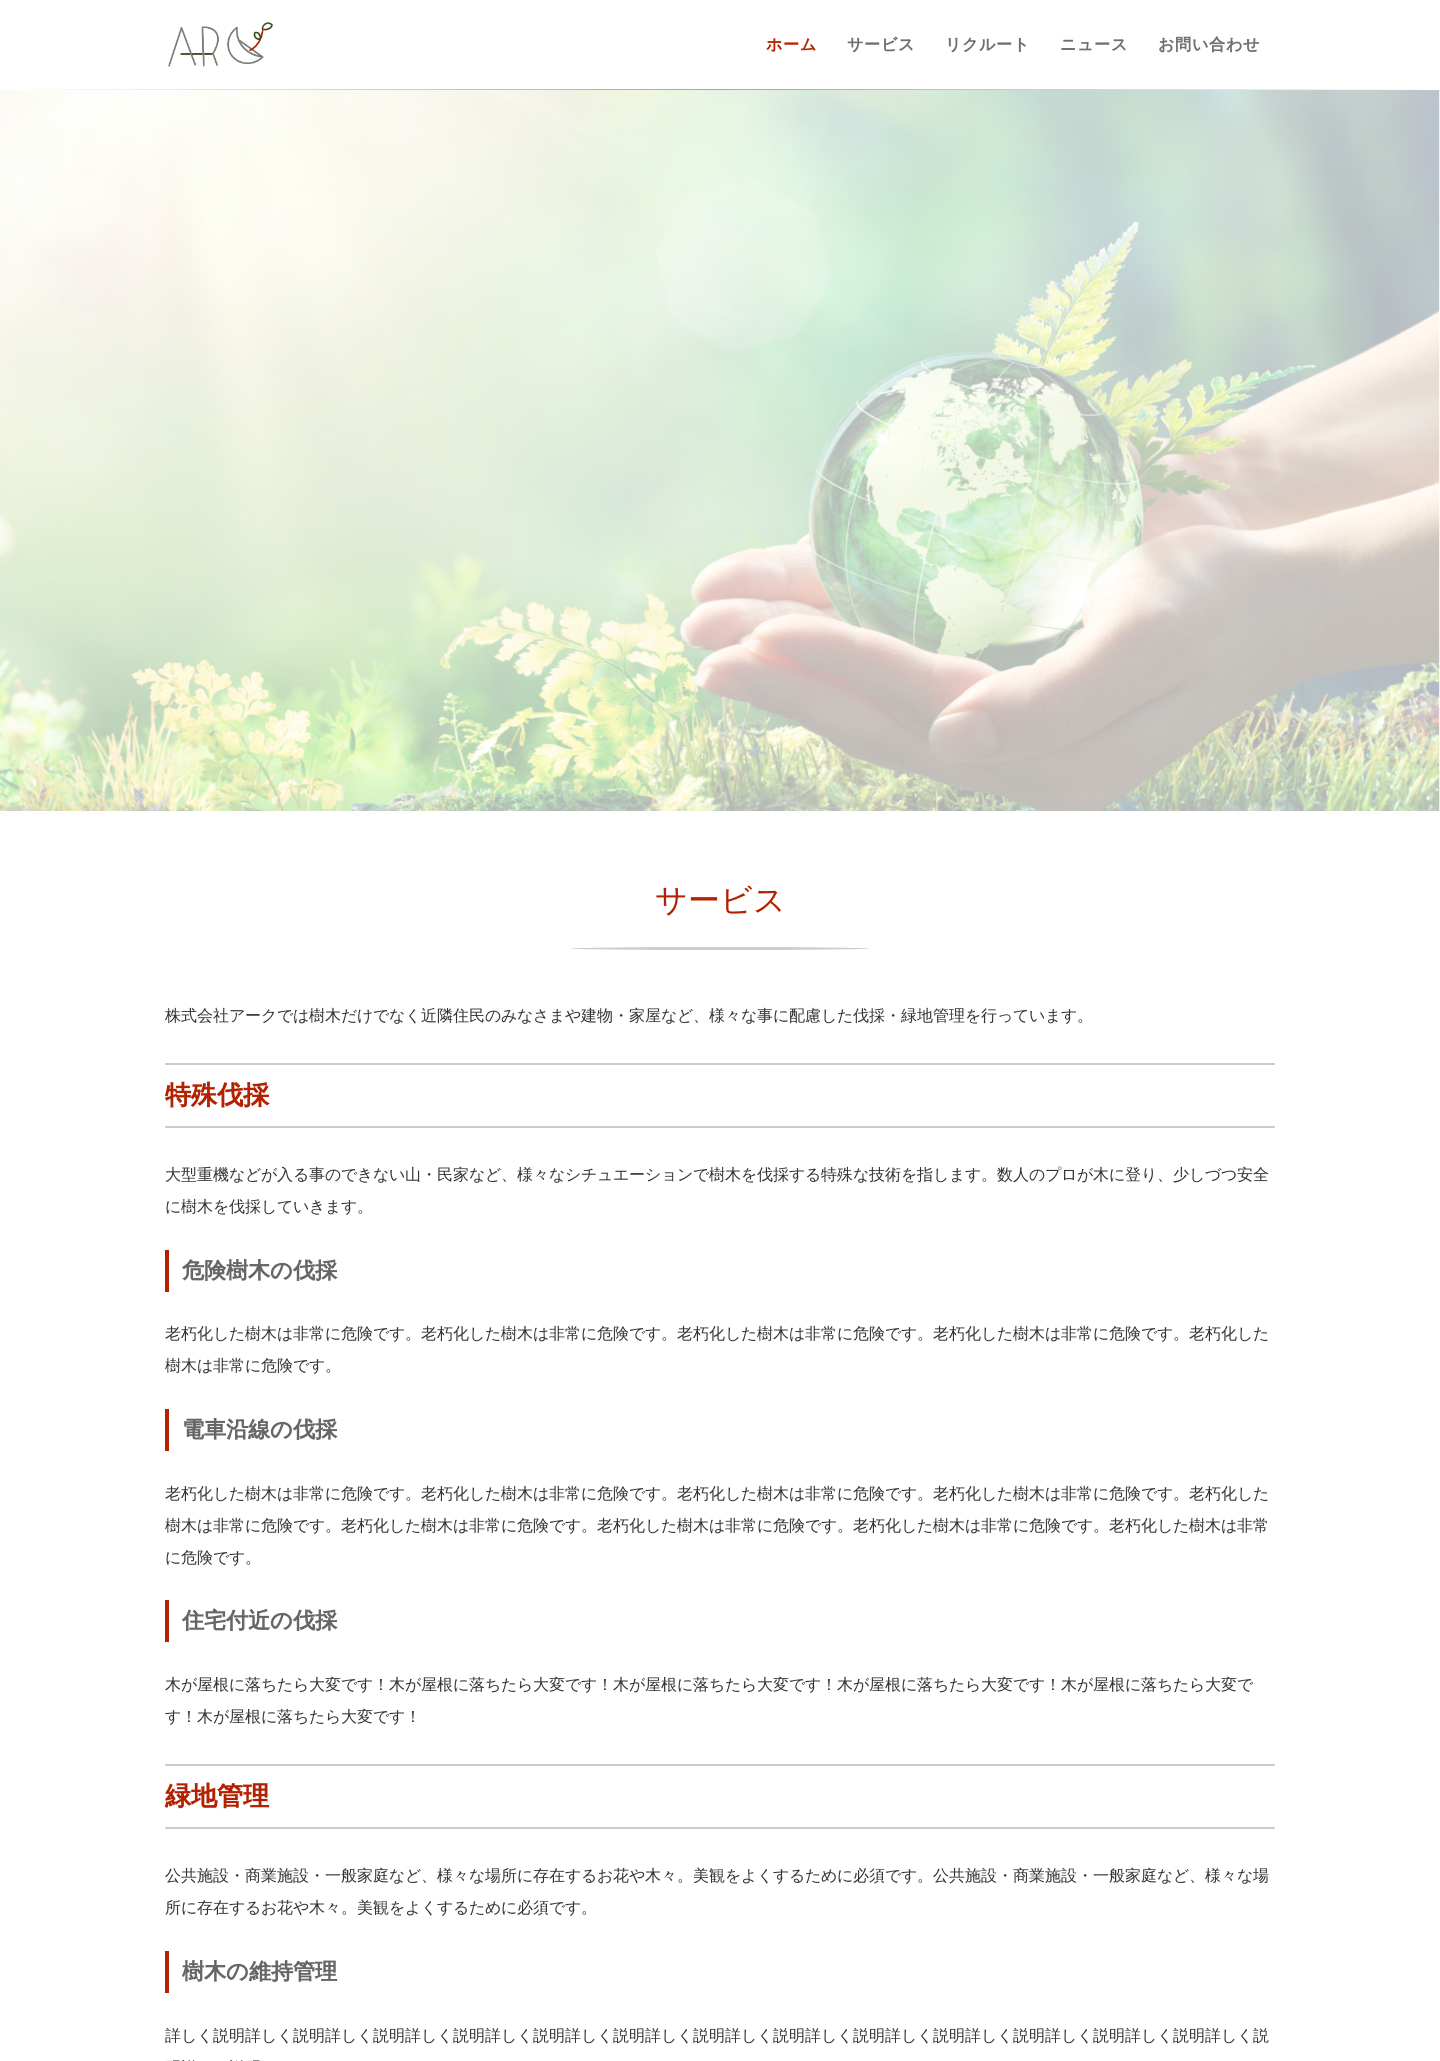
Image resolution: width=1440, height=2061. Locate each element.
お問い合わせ (1209, 44)
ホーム (791, 44)
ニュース (1094, 44)
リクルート (987, 44)
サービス (881, 44)
